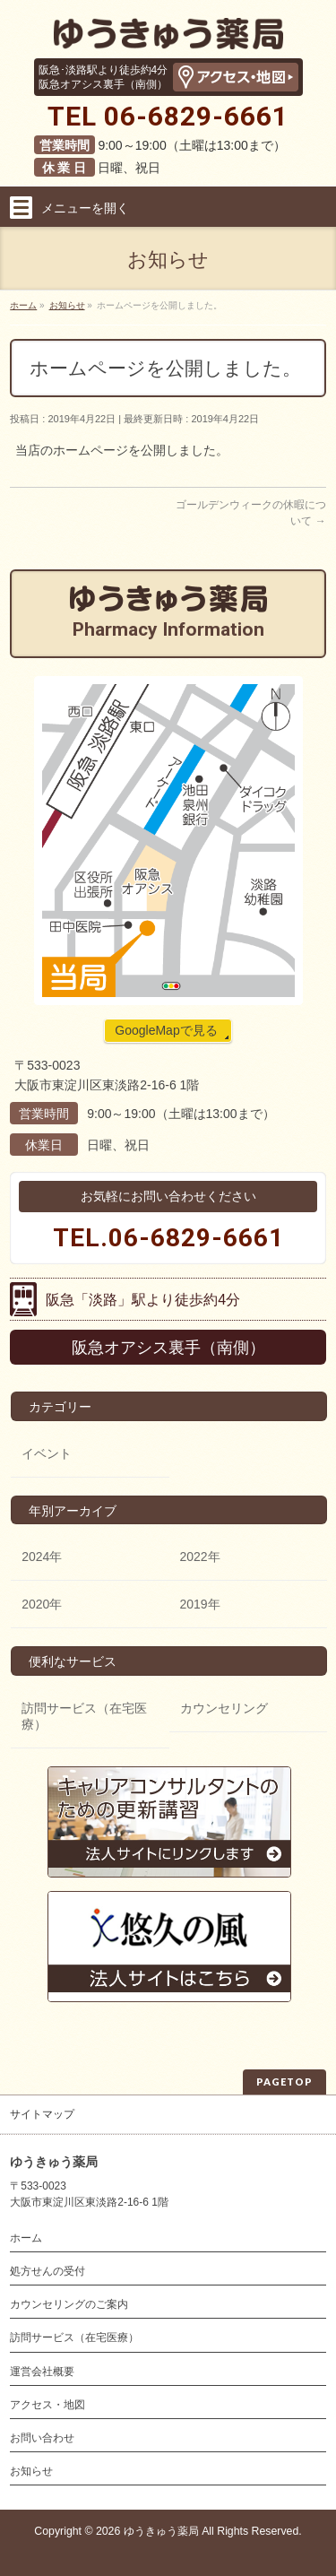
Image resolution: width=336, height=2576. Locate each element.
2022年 (200, 1556)
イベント (47, 1453)
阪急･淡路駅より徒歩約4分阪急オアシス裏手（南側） (103, 77)
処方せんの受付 (47, 2271)
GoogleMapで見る (166, 1030)
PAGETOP (284, 2081)
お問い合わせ (42, 2438)
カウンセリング (224, 1708)
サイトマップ (42, 2114)
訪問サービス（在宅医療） (84, 1716)
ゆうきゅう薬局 (161, 2531)
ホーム (26, 2238)
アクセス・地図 (47, 2404)
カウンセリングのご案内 (69, 2304)
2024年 (42, 1556)
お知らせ (31, 2471)
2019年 (200, 1604)
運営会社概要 (42, 2371)
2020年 (42, 1604)
